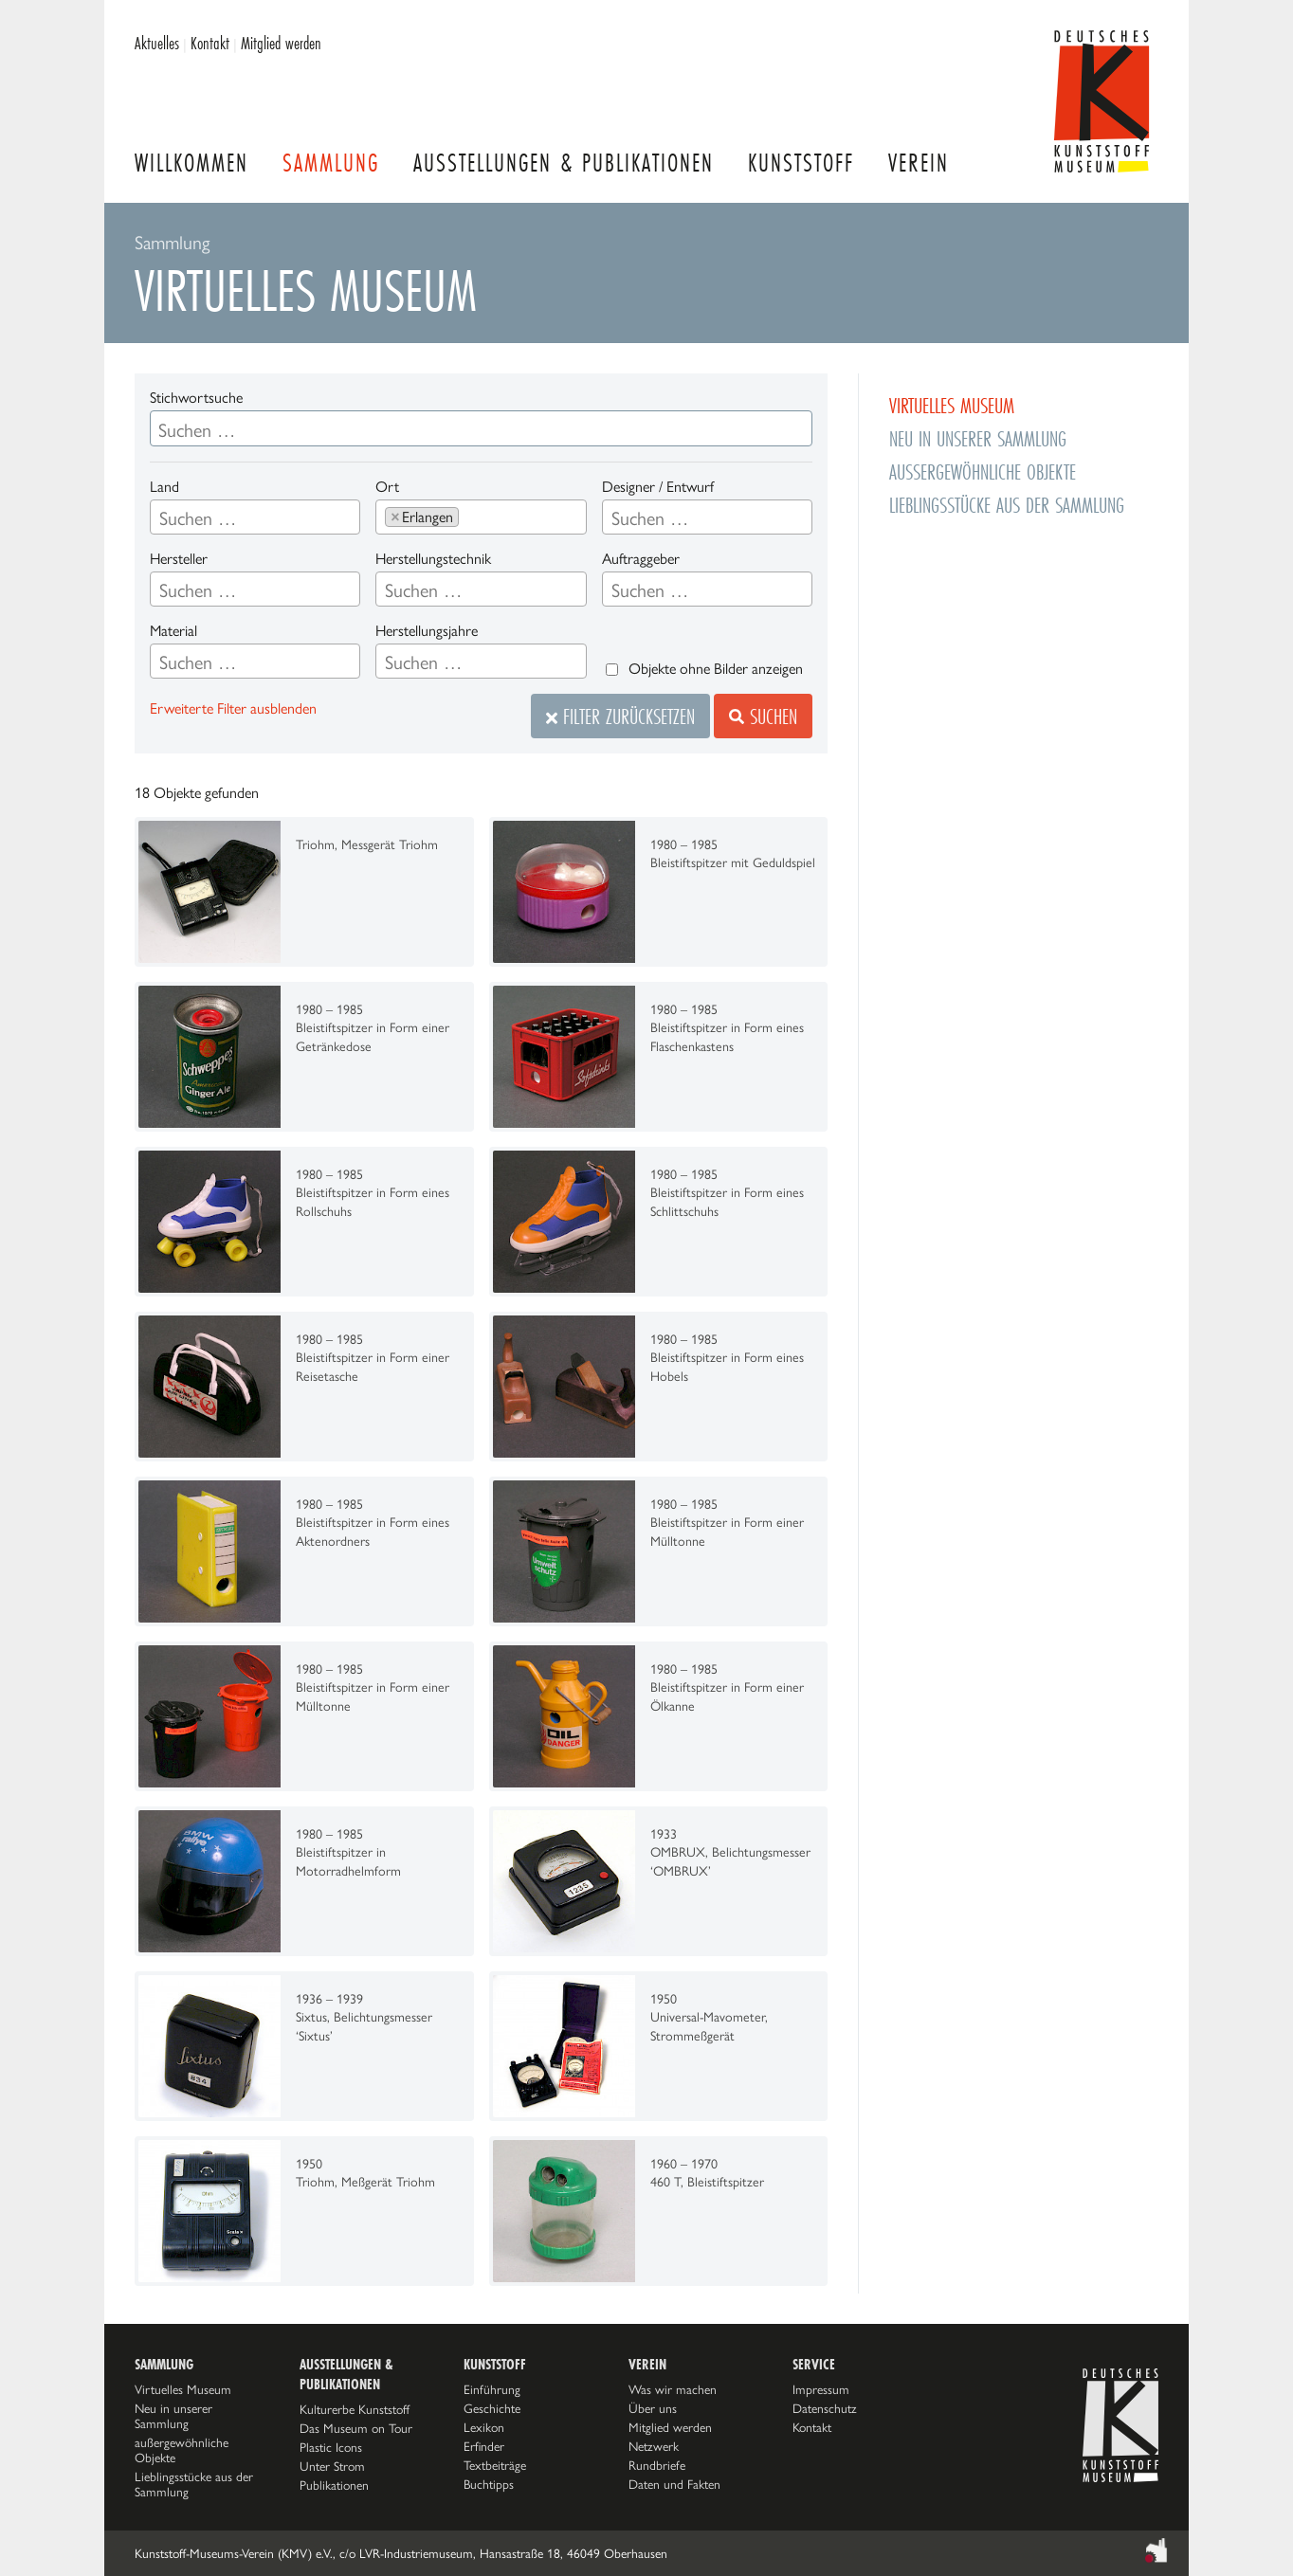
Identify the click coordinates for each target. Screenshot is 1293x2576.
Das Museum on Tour (356, 2428)
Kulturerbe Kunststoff (355, 2409)
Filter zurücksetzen (620, 716)
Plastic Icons (331, 2447)
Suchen (763, 716)
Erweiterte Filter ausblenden (233, 708)
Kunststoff (801, 162)
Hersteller (179, 559)
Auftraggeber (641, 559)
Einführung (492, 2389)
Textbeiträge (495, 2465)
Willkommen (191, 162)
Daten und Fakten (674, 2484)
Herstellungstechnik (433, 559)
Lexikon (484, 2427)
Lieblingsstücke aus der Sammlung (1006, 504)
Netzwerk (653, 2446)
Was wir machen (672, 2389)
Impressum (820, 2389)
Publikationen (334, 2485)
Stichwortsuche (196, 398)
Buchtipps (489, 2484)
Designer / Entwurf (658, 487)
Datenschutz (824, 2408)
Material (173, 631)
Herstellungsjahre (426, 631)
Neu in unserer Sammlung (977, 438)
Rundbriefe (656, 2465)
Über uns (652, 2408)
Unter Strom (332, 2466)
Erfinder (484, 2446)
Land (164, 487)
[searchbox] (255, 518)
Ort (387, 487)
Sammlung (330, 162)
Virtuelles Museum (951, 405)
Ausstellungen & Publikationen (563, 162)
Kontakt (210, 42)
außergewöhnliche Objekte (982, 471)
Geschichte (492, 2408)
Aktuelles (157, 42)
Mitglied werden (281, 42)
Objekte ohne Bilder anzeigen (715, 669)
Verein (918, 162)
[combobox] (255, 517)
